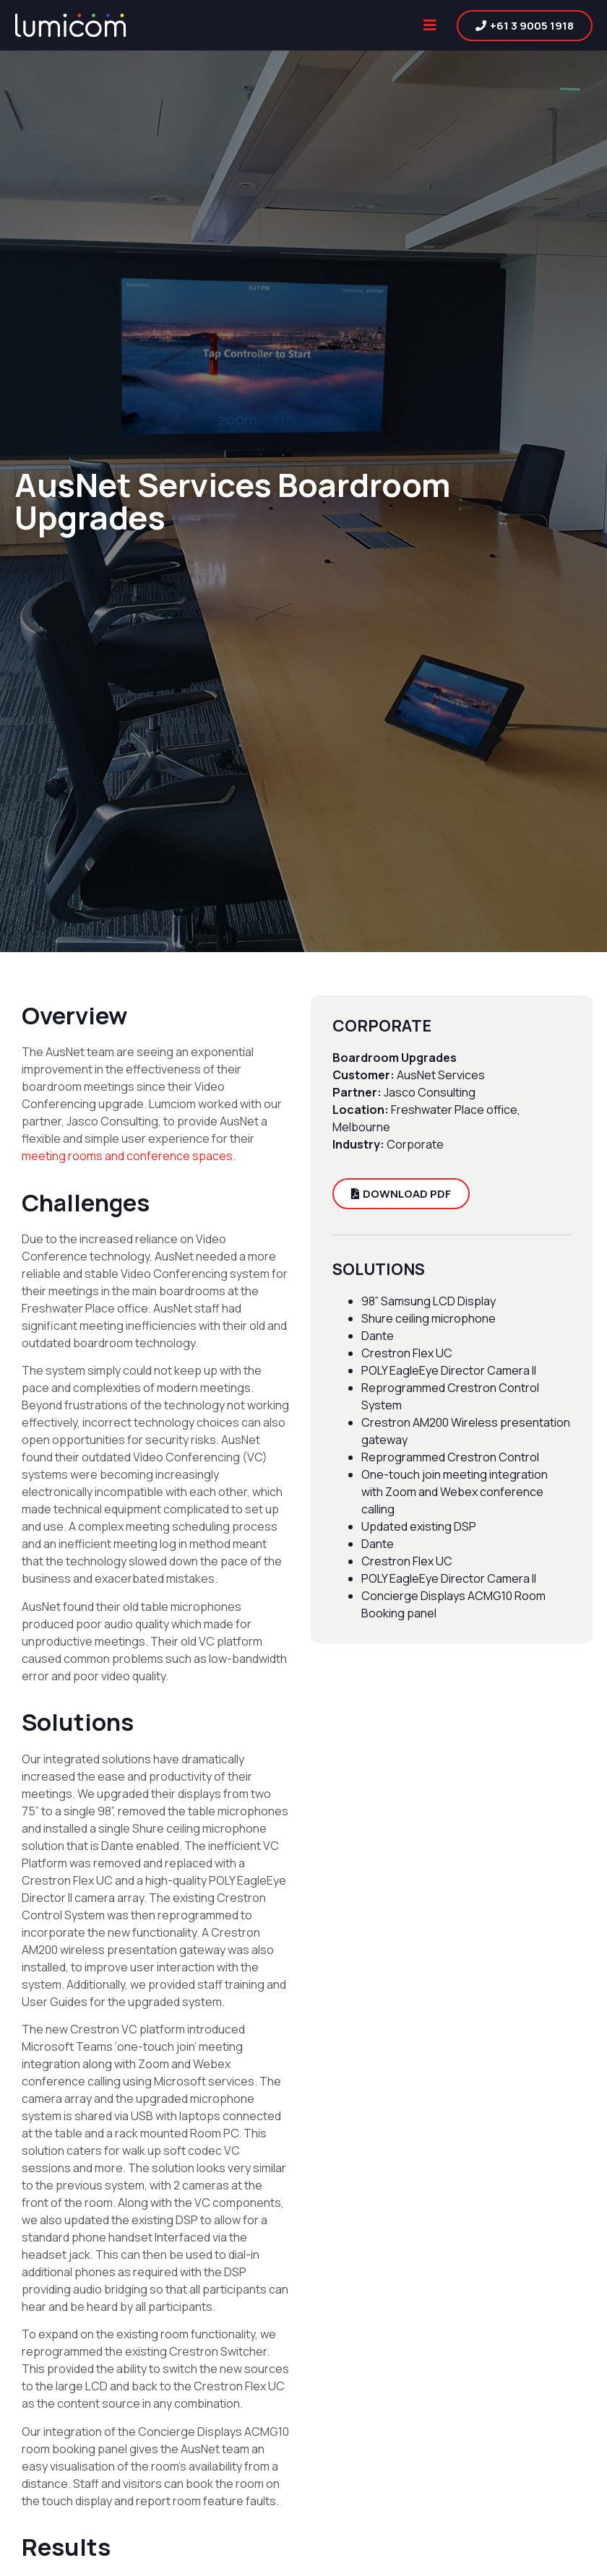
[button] (429, 25)
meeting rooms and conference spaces (127, 1156)
